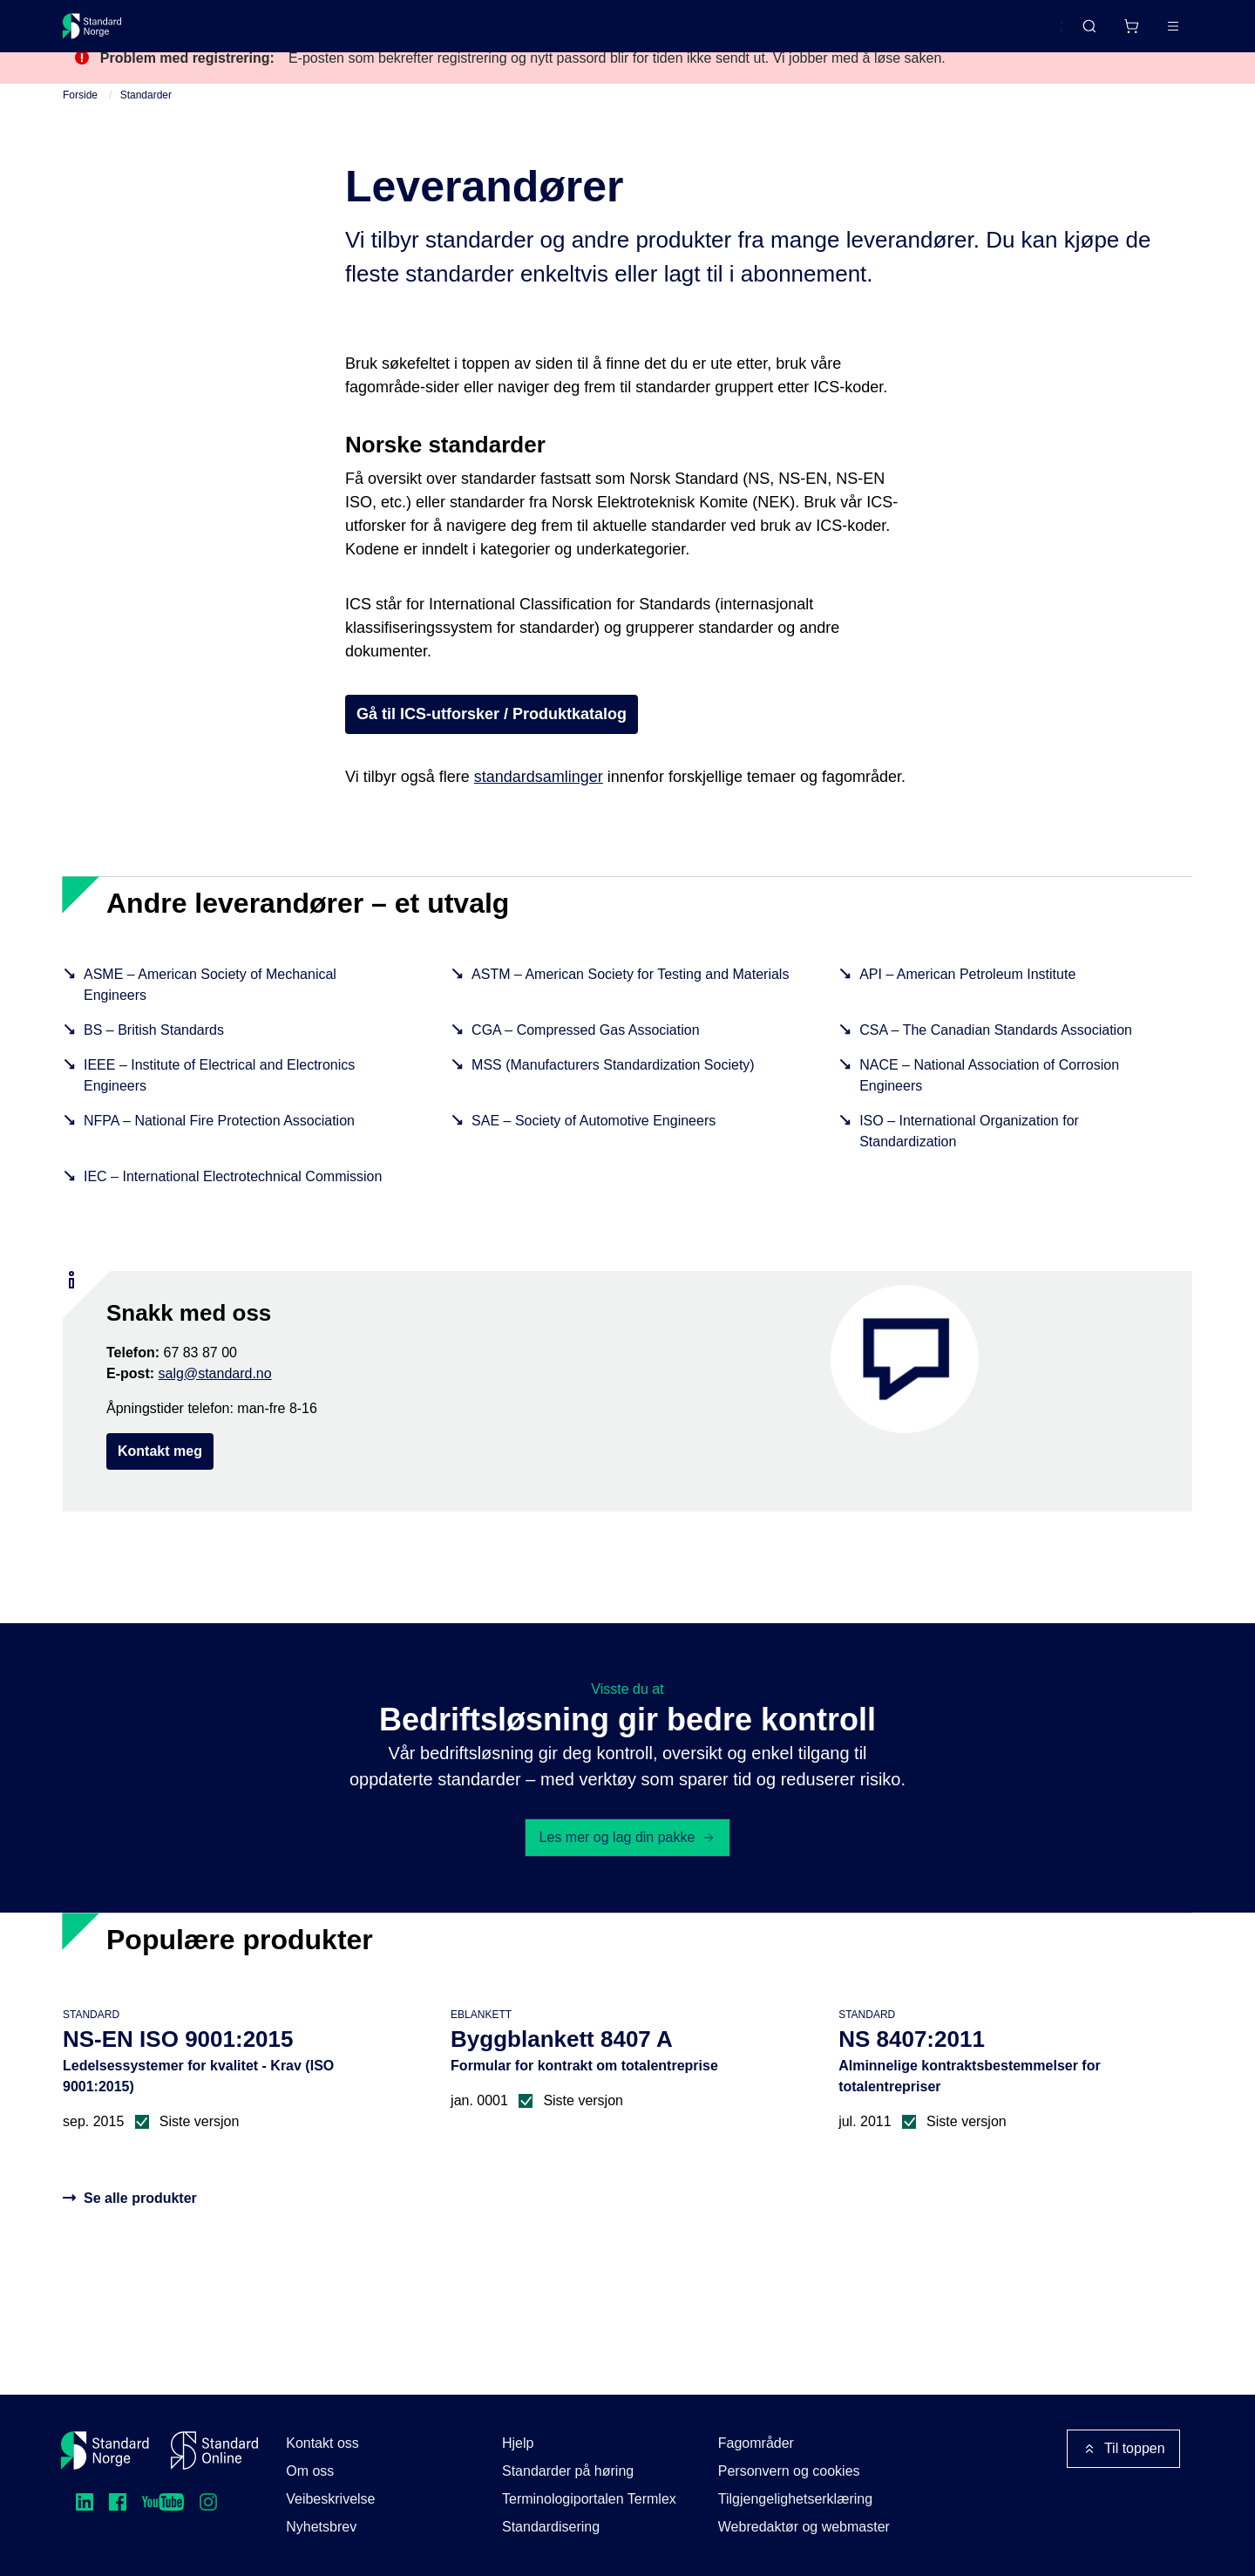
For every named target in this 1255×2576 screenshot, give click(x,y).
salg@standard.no (215, 1405)
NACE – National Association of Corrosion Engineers (989, 1107)
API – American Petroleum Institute (967, 1006)
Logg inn (1150, 32)
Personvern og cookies (789, 2471)
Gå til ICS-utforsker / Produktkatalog (491, 746)
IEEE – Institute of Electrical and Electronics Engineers (219, 1107)
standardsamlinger (538, 809)
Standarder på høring (568, 2471)
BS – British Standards (154, 1062)
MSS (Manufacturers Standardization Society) (613, 1097)
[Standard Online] (214, 2450)
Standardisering (551, 2526)
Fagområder (756, 2443)
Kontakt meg (160, 1483)
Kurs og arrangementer (465, 32)
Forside (80, 127)
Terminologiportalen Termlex (589, 2498)
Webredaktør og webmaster (804, 2526)
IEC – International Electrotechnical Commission (233, 1208)
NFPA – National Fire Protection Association (219, 1152)
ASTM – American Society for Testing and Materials (630, 1006)
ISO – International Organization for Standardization (969, 1163)
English (1007, 34)
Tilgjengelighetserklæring (795, 2498)
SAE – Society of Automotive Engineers (593, 1152)
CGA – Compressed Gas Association (585, 1062)
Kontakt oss (322, 2443)
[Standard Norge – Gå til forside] (103, 33)
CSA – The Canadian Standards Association (995, 1062)
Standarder (209, 32)
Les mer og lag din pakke (627, 1869)
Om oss (310, 2471)
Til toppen (1123, 2449)
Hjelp (517, 2443)
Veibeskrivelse (330, 2498)
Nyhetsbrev (321, 2526)
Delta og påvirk (319, 32)
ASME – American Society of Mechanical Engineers (210, 1017)
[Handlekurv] (1079, 33)
